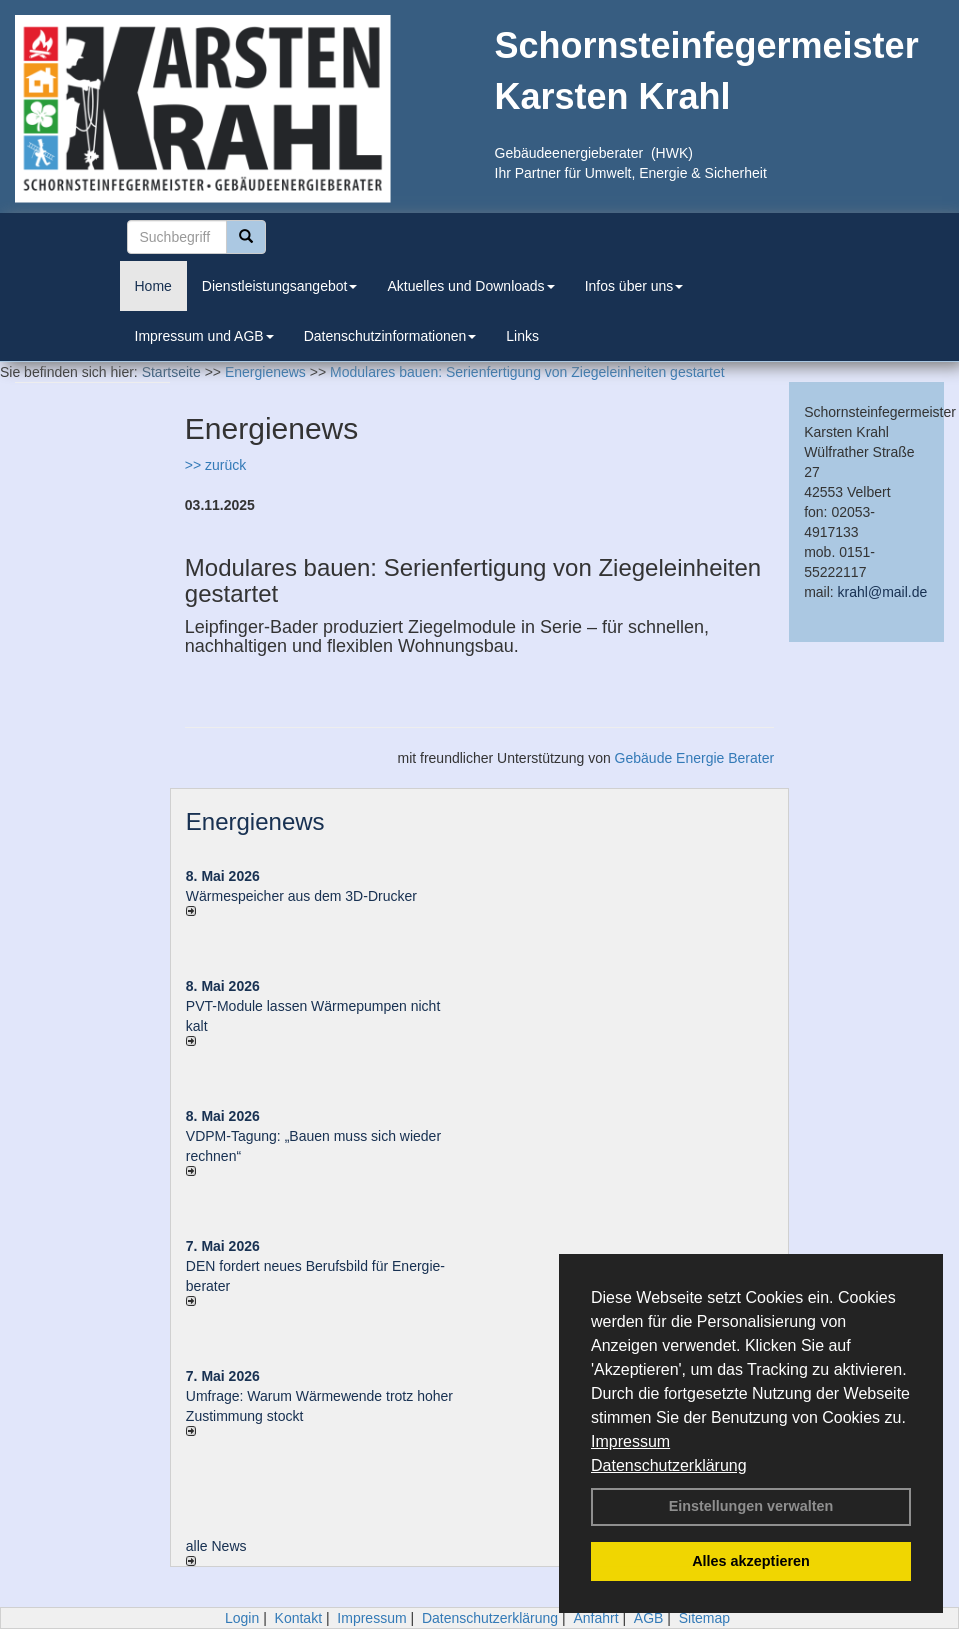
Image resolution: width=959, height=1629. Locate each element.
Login (242, 1618)
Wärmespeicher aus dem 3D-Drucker (301, 896)
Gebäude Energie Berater (695, 758)
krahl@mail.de (883, 592)
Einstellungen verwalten (751, 1506)
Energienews (255, 821)
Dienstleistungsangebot (280, 286)
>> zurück (215, 465)
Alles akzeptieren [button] (751, 1561)
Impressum (630, 1441)
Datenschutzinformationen (390, 336)
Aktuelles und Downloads (470, 286)
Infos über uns (634, 286)
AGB (649, 1618)
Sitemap (704, 1618)
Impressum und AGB (204, 336)
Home (153, 286)
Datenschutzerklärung (669, 1465)
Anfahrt (595, 1618)
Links (522, 336)
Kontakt (298, 1618)
